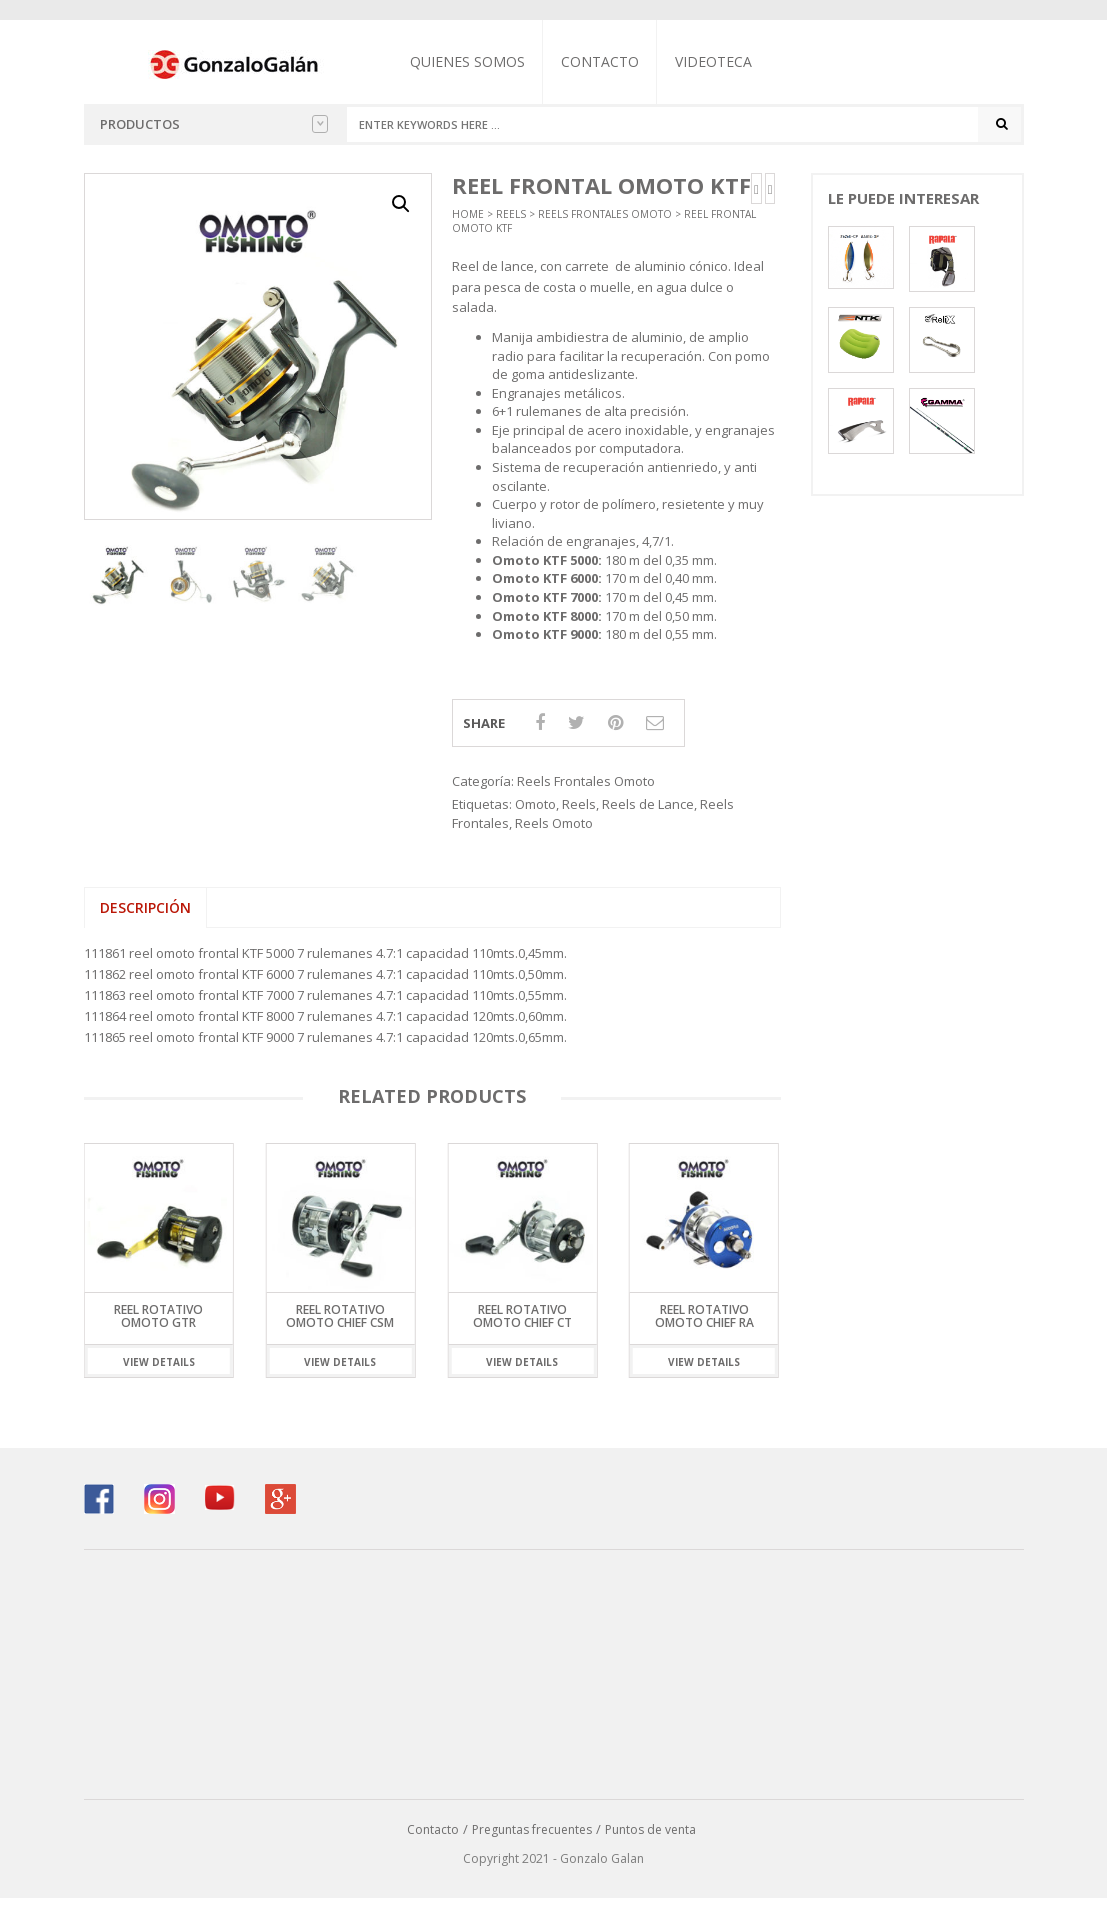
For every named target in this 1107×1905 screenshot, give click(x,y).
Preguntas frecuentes (532, 1836)
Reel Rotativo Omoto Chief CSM (340, 1323)
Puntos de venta (650, 1836)
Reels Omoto (554, 830)
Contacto (617, 61)
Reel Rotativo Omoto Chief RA (704, 1323)
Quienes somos (484, 61)
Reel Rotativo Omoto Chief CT (522, 1323)
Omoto (535, 811)
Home (468, 221)
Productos (214, 124)
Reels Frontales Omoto (605, 221)
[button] (401, 211)
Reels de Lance (648, 811)
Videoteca (730, 61)
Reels (511, 221)
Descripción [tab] (145, 914)
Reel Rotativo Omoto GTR (158, 1323)
